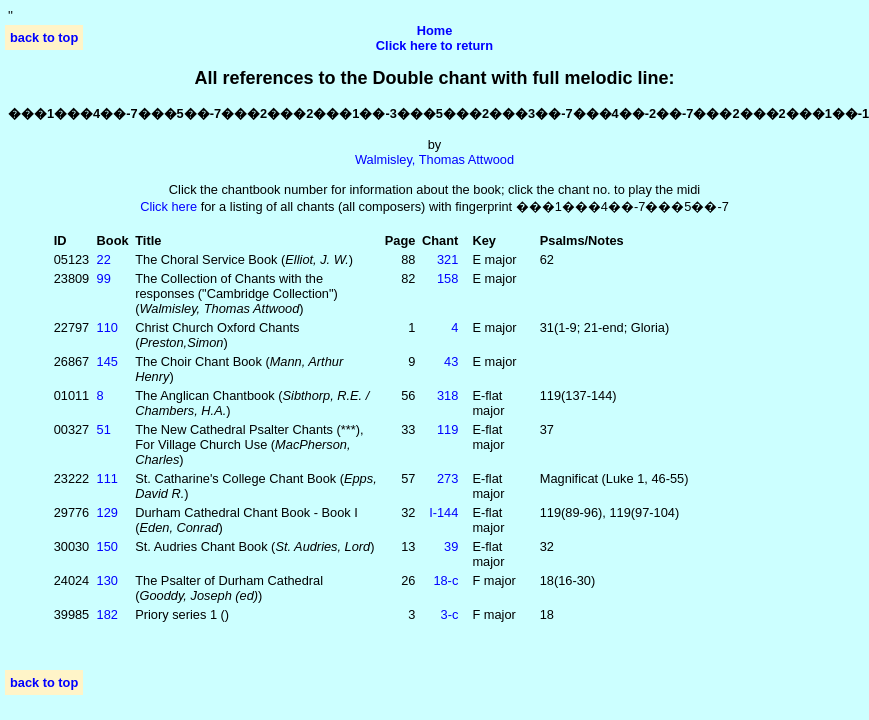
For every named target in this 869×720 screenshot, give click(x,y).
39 (451, 546)
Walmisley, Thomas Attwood (434, 159)
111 (107, 478)
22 (104, 259)
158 (447, 278)
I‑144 (443, 512)
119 (447, 429)
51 (104, 429)
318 (447, 395)
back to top (44, 37)
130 (107, 580)
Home (435, 30)
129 (107, 512)
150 (107, 546)
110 (107, 327)
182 (107, 614)
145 (107, 361)
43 (451, 361)
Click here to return (434, 45)
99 (104, 278)
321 (447, 259)
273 (447, 478)
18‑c (445, 580)
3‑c (450, 614)
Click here (168, 206)
